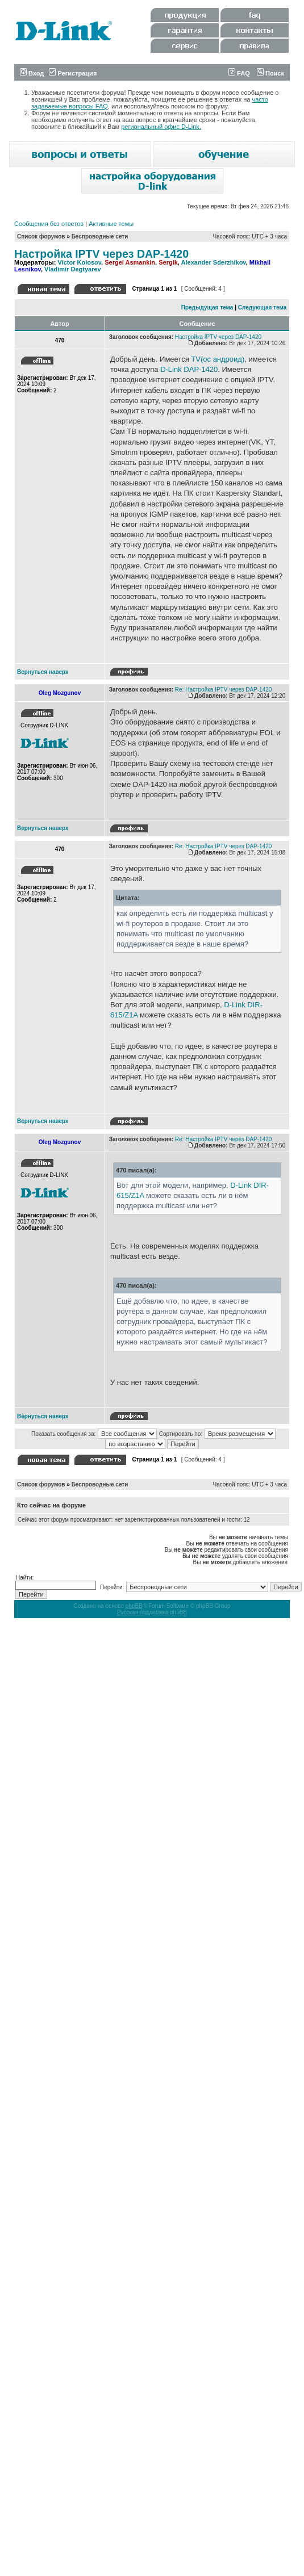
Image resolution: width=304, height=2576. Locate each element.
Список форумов (41, 236)
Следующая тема (262, 307)
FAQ (239, 73)
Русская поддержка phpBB (152, 1612)
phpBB (134, 1606)
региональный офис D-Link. (161, 126)
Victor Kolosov (79, 262)
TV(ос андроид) (217, 359)
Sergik (168, 262)
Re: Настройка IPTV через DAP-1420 (223, 689)
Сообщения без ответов (49, 223)
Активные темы (111, 223)
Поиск (270, 73)
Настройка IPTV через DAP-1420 (101, 254)
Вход (32, 73)
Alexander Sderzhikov (213, 262)
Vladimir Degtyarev (72, 269)
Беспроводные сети (100, 236)
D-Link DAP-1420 (189, 369)
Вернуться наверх (43, 672)
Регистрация (73, 73)
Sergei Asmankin (130, 262)
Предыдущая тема (207, 307)
